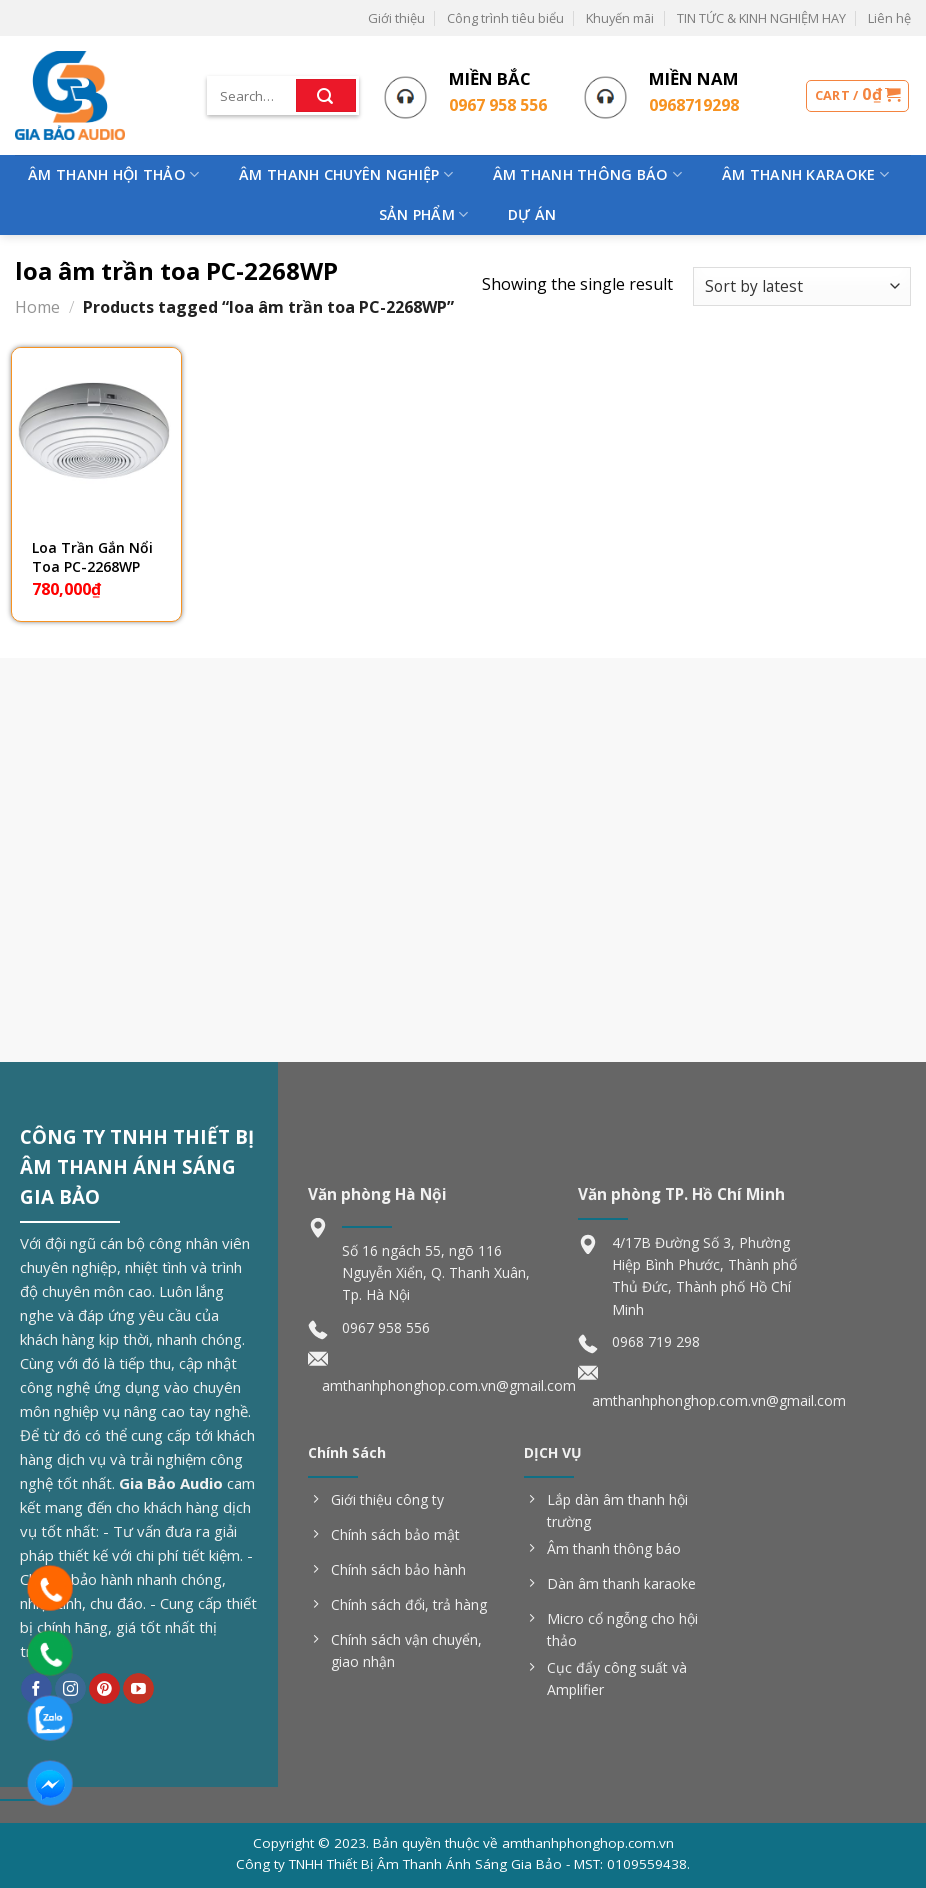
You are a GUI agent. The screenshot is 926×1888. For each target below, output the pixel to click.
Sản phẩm (424, 215)
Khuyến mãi (620, 18)
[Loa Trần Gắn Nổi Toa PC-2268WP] (97, 433)
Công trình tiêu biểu (505, 18)
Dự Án (532, 214)
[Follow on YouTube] (138, 1689)
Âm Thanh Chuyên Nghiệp (346, 175)
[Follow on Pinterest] (104, 1689)
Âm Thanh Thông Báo (588, 175)
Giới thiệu (396, 18)
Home (37, 307)
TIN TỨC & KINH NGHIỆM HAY (761, 18)
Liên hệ (889, 18)
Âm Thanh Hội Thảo (113, 175)
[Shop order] (802, 286)
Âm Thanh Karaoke (805, 175)
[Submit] (326, 96)
